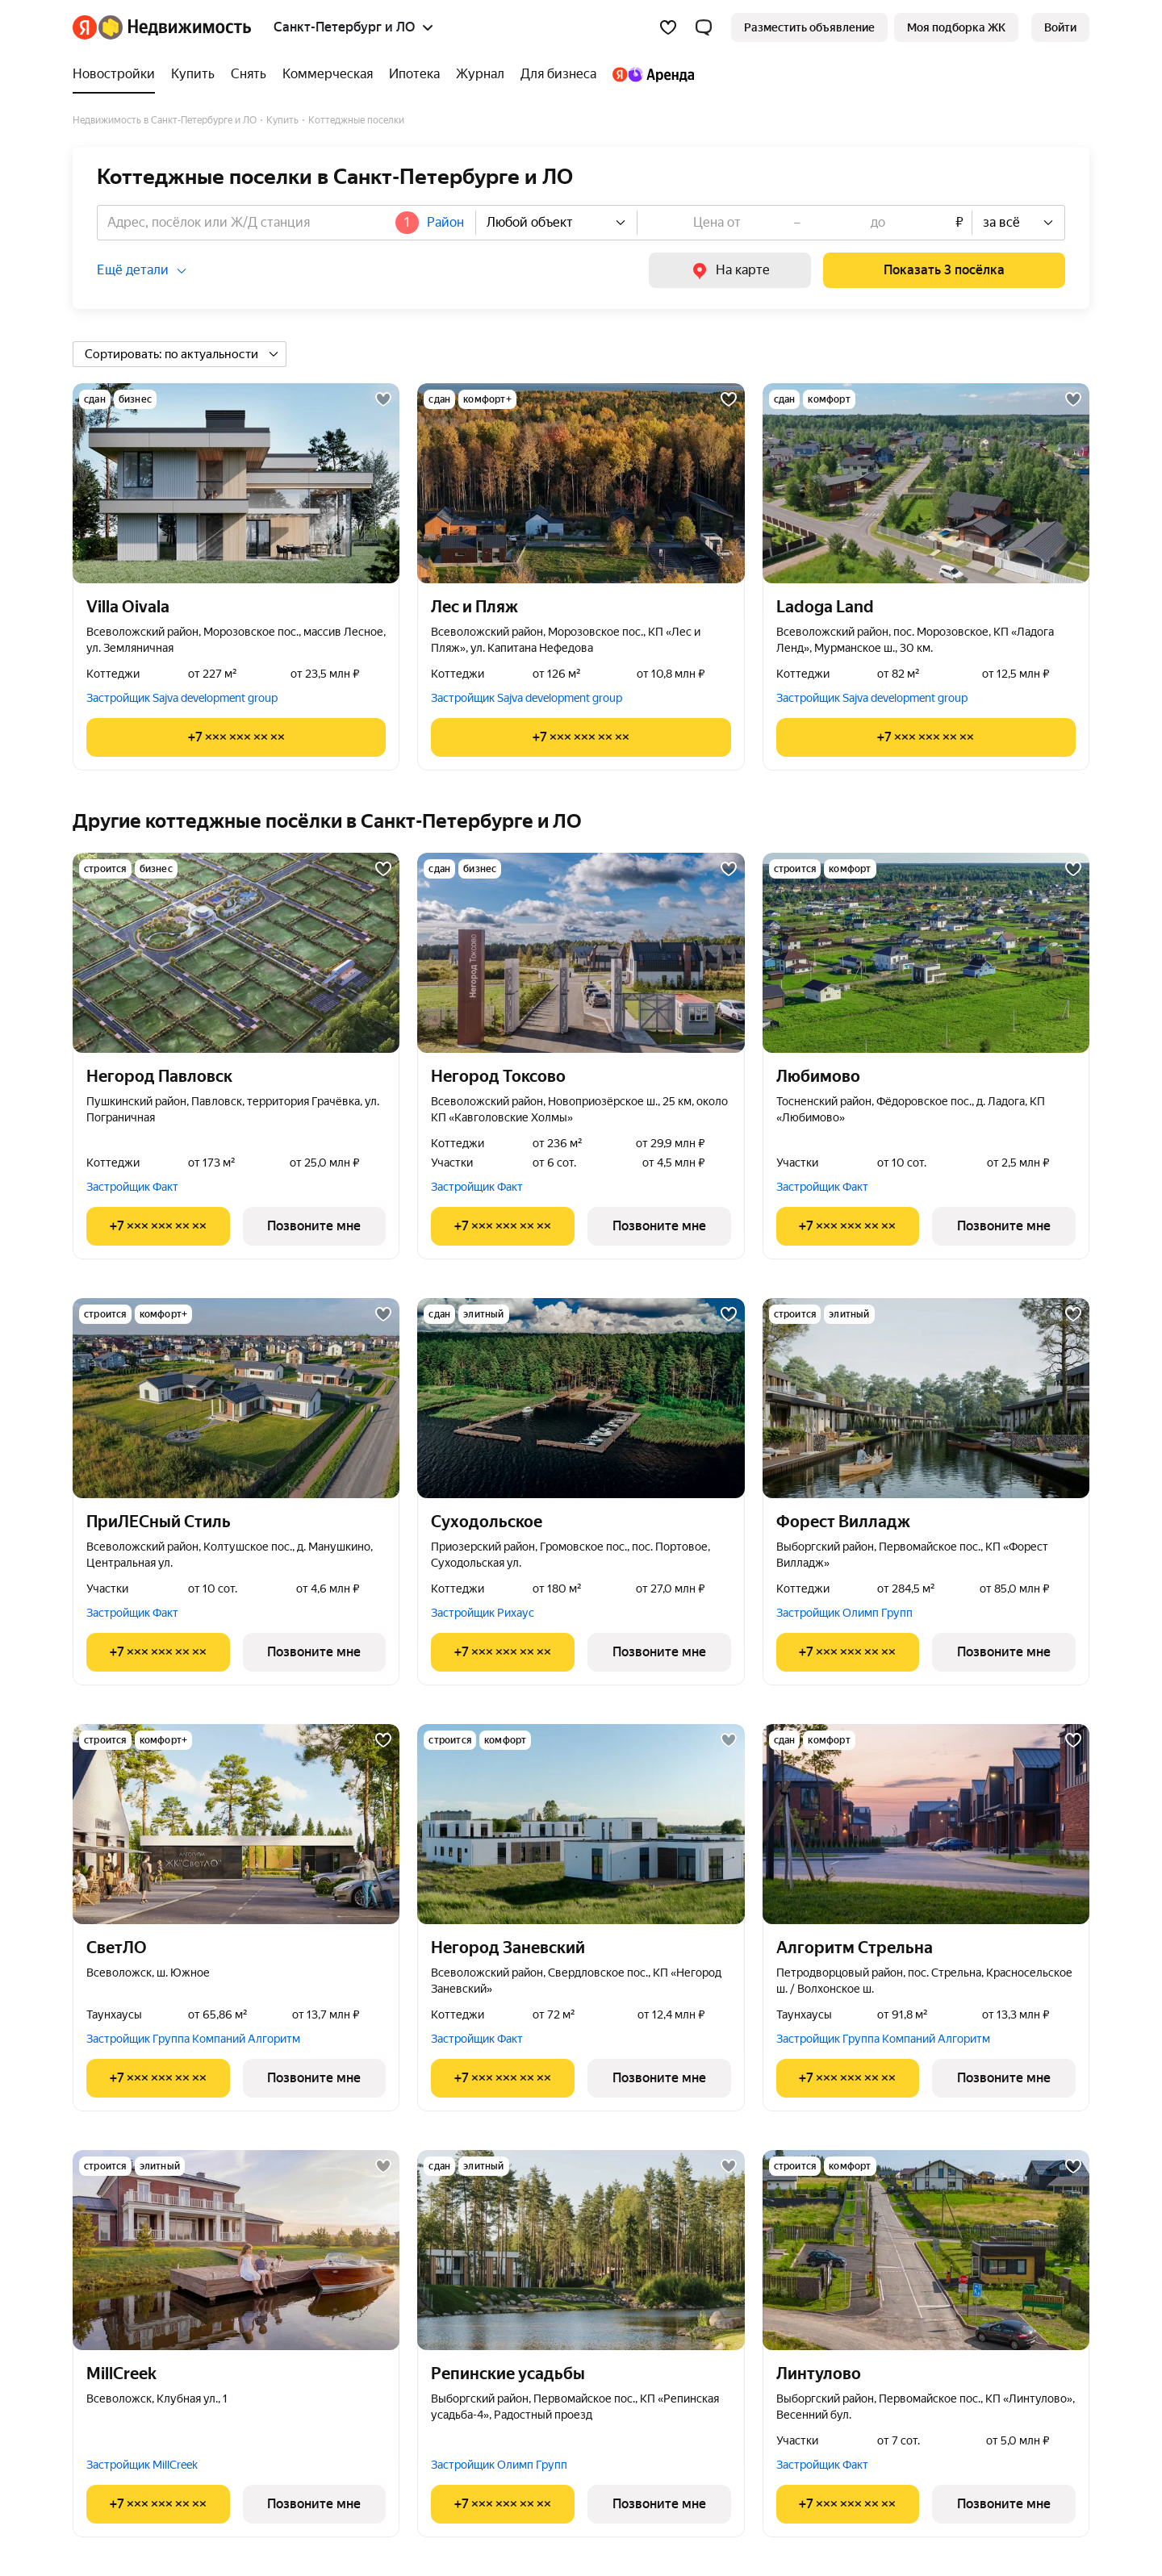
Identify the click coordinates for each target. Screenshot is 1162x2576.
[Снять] (248, 74)
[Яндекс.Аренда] (649, 74)
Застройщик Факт (132, 1186)
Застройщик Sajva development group (182, 697)
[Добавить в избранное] (383, 399)
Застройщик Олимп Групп (844, 1612)
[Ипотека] (414, 74)
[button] (703, 27)
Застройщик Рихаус (482, 1612)
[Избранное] (668, 27)
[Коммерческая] (327, 74)
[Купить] (193, 74)
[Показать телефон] (236, 737)
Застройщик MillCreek (142, 2464)
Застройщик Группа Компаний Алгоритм (193, 2038)
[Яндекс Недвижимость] (174, 27)
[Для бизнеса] (558, 74)
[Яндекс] (85, 27)
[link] (1060, 27)
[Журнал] (480, 74)
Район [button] (445, 222)
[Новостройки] (118, 74)
